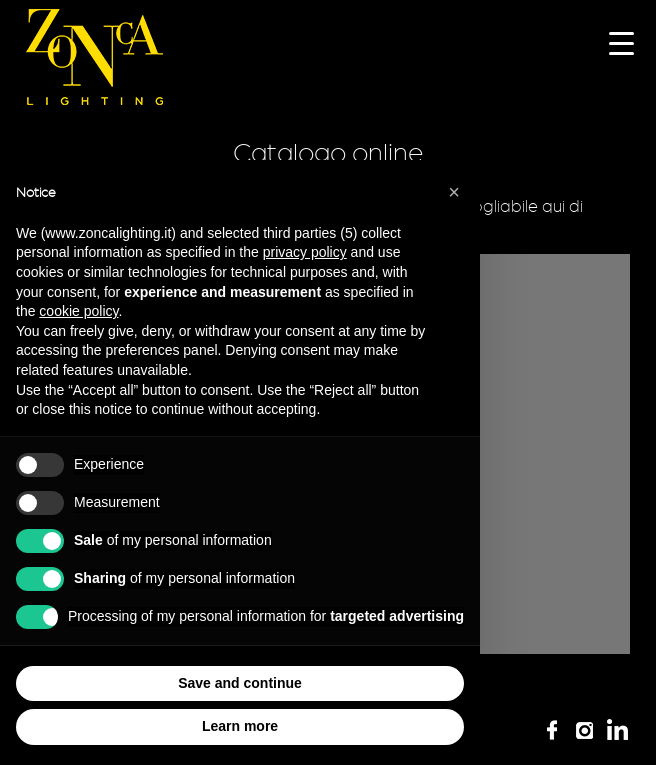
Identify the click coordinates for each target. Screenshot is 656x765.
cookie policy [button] (78, 311)
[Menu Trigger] (621, 42)
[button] (454, 192)
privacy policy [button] (305, 252)
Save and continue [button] (240, 683)
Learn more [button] (240, 726)
